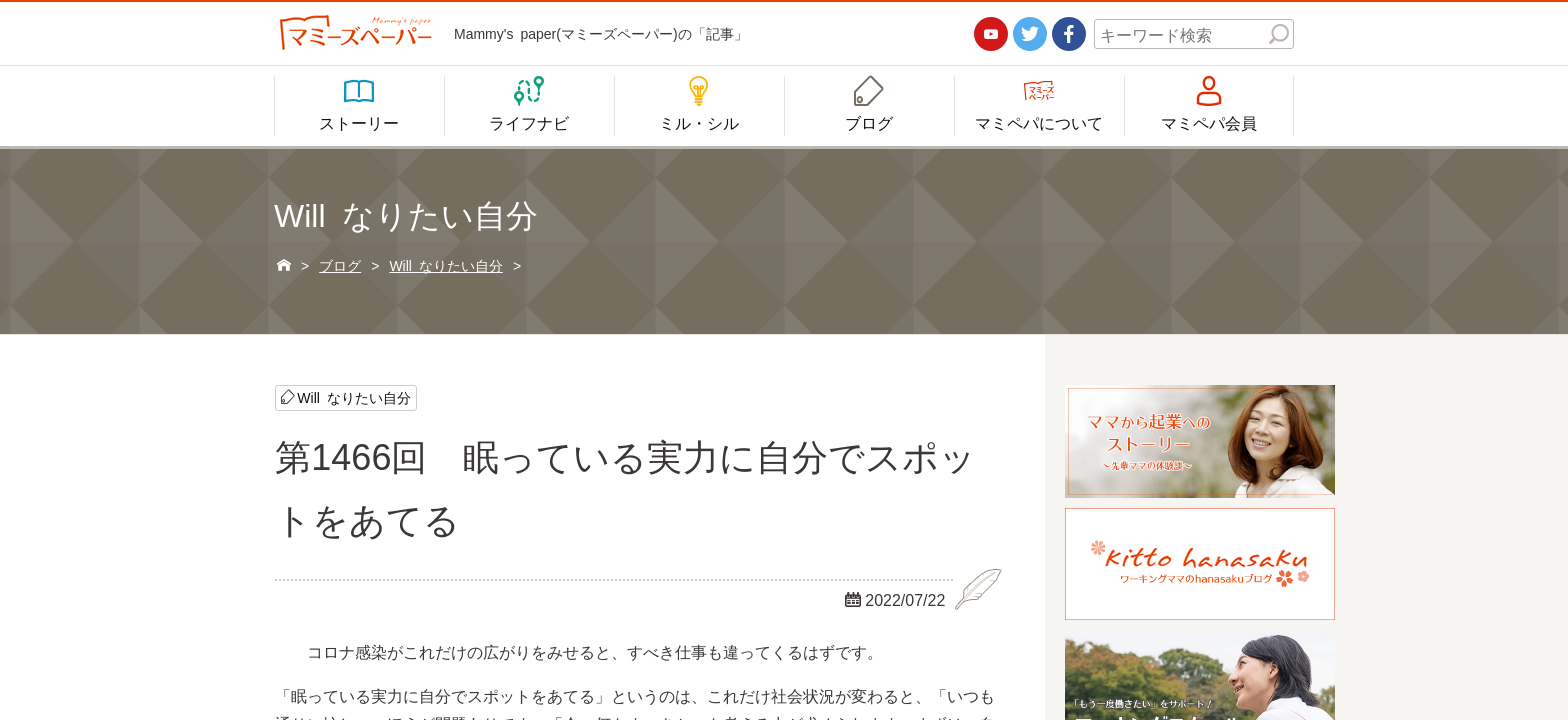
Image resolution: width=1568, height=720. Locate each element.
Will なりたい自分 (354, 397)
